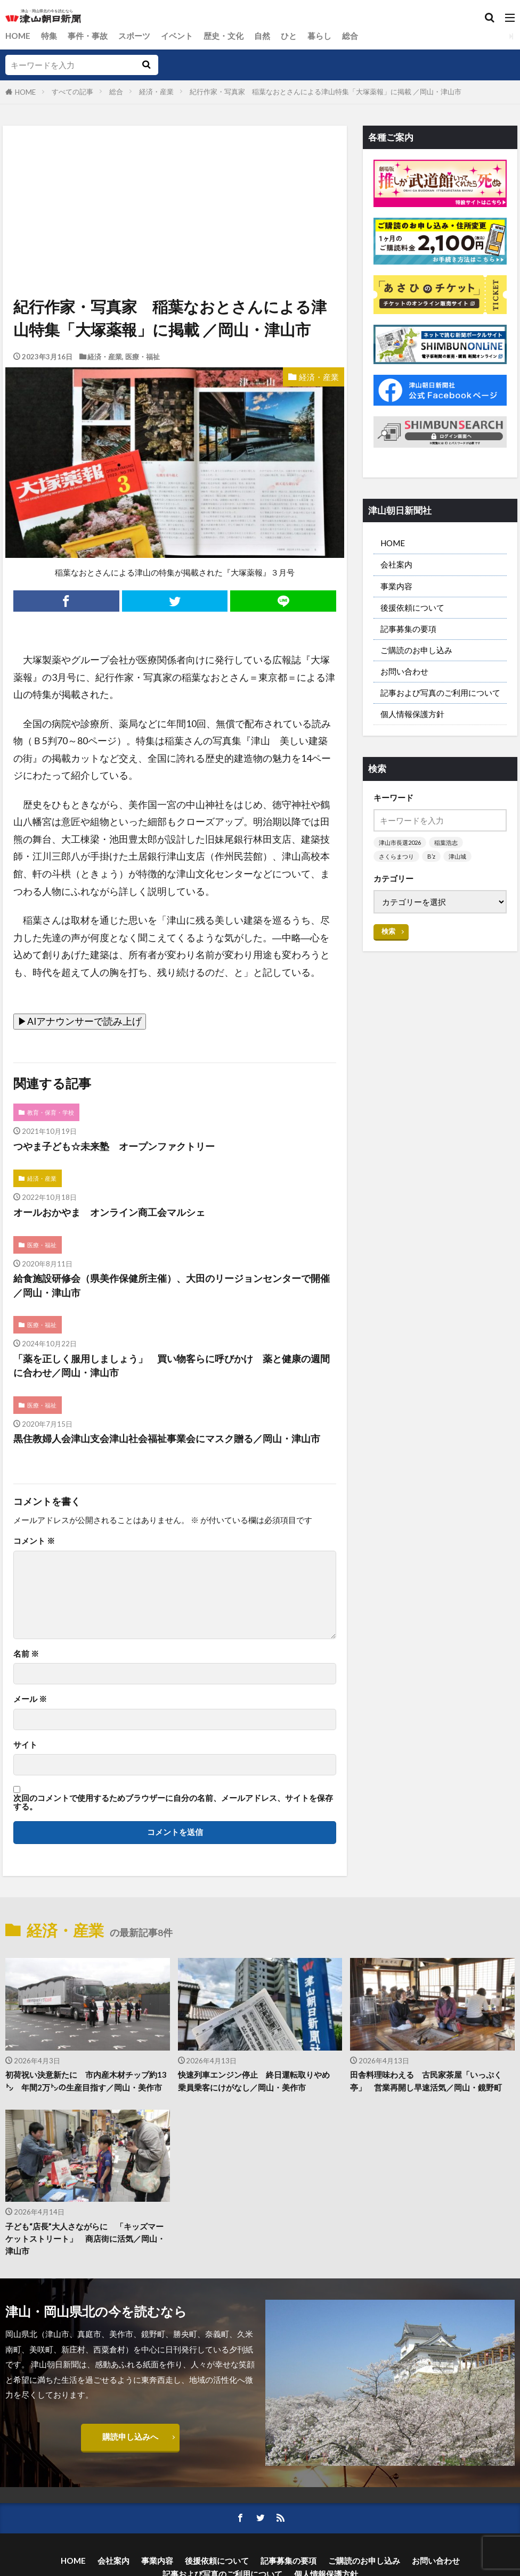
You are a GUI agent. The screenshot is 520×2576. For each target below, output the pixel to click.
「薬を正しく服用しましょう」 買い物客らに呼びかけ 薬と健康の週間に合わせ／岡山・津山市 (171, 1365)
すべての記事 (72, 91)
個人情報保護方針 (412, 714)
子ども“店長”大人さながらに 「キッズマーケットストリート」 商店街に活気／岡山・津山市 (85, 2238)
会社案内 (396, 564)
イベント (177, 35)
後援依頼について (412, 607)
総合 (350, 35)
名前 (26, 1654)
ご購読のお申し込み (416, 650)
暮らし (319, 35)
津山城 (457, 856)
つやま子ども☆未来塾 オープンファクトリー (114, 1146)
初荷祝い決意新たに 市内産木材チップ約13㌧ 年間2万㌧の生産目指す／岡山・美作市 (86, 2081)
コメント (34, 1541)
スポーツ (134, 35)
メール (30, 1699)
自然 (262, 35)
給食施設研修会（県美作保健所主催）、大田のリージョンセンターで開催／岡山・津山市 (171, 1285)
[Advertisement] (174, 174)
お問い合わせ (404, 671)
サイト (25, 1745)
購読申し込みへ (130, 2436)
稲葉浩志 (446, 842)
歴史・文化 (223, 35)
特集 (49, 35)
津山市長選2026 (400, 842)
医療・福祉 (142, 356)
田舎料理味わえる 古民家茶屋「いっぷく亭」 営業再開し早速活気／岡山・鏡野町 (426, 2081)
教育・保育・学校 (50, 1112)
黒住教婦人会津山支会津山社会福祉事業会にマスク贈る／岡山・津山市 (166, 1438)
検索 (388, 931)
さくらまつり (396, 856)
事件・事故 (88, 35)
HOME (17, 35)
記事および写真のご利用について (440, 692)
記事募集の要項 (408, 628)
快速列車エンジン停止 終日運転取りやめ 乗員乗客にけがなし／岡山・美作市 (258, 2081)
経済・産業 (156, 91)
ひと (289, 35)
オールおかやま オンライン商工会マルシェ (109, 1212)
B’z (431, 856)
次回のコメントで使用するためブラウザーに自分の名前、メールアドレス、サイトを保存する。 (173, 1802)
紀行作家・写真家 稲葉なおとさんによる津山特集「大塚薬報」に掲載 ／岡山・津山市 (325, 91)
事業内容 (396, 586)
